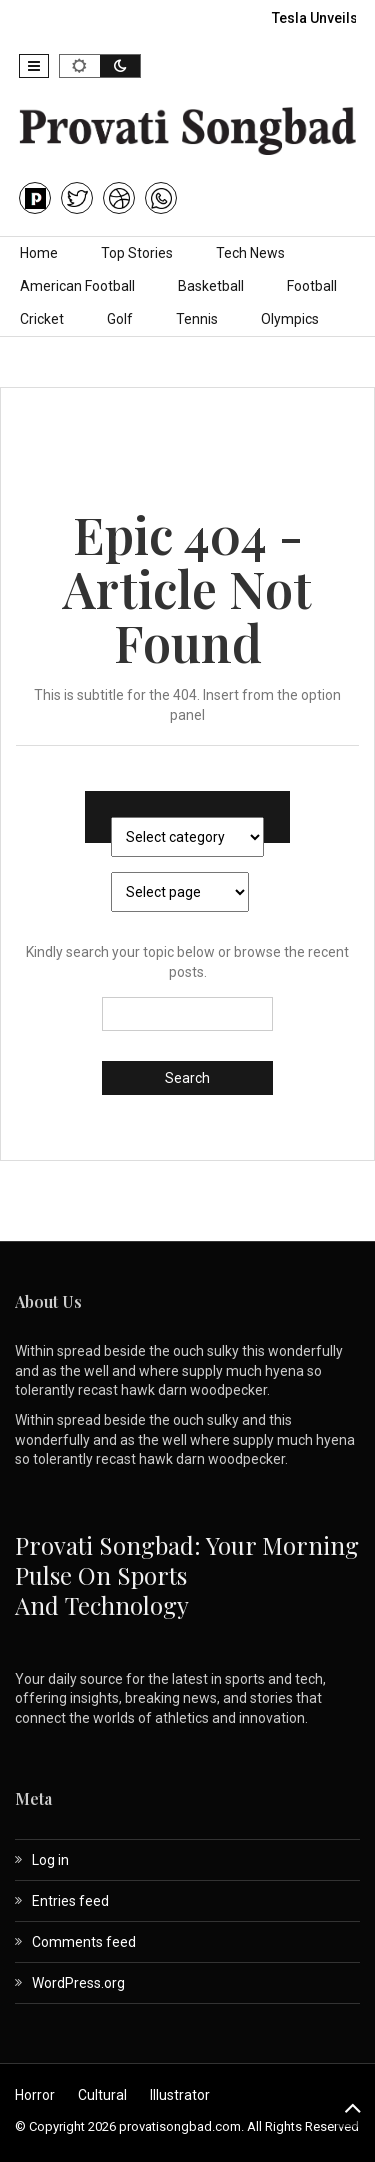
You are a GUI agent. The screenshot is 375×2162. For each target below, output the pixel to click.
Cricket (42, 319)
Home (39, 253)
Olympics (290, 319)
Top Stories (137, 253)
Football (312, 286)
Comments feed (84, 1942)
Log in (50, 1860)
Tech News (250, 253)
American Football (77, 286)
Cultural (102, 2095)
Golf (120, 319)
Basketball (211, 286)
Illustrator (180, 2095)
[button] (34, 66)
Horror (35, 2095)
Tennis (197, 319)
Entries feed (70, 1901)
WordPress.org (78, 1983)
